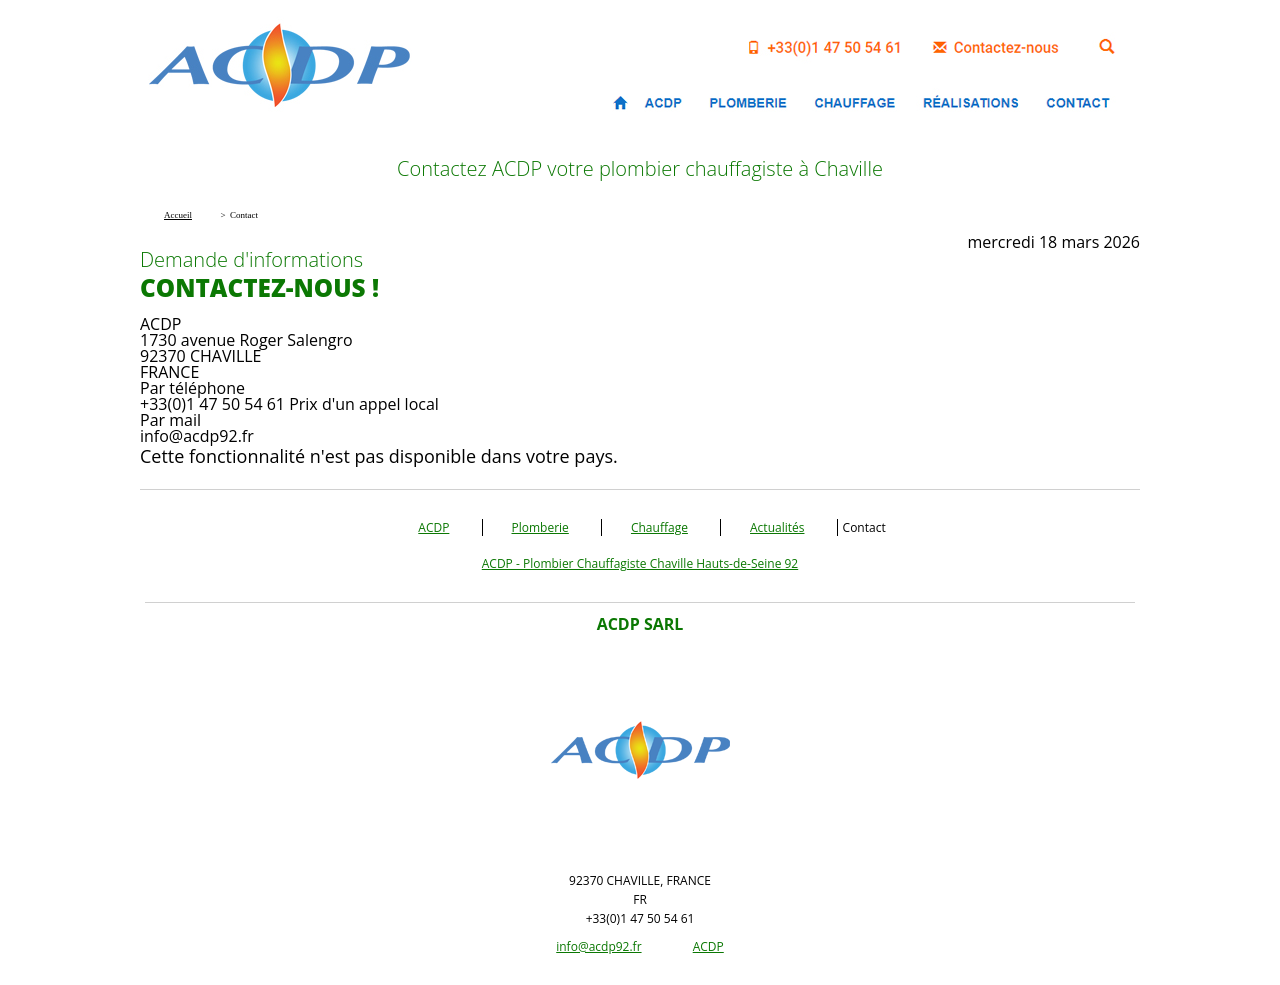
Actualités (777, 527)
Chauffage (659, 527)
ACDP (433, 527)
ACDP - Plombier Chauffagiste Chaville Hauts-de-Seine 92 (640, 563)
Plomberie (540, 527)
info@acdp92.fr (598, 946)
